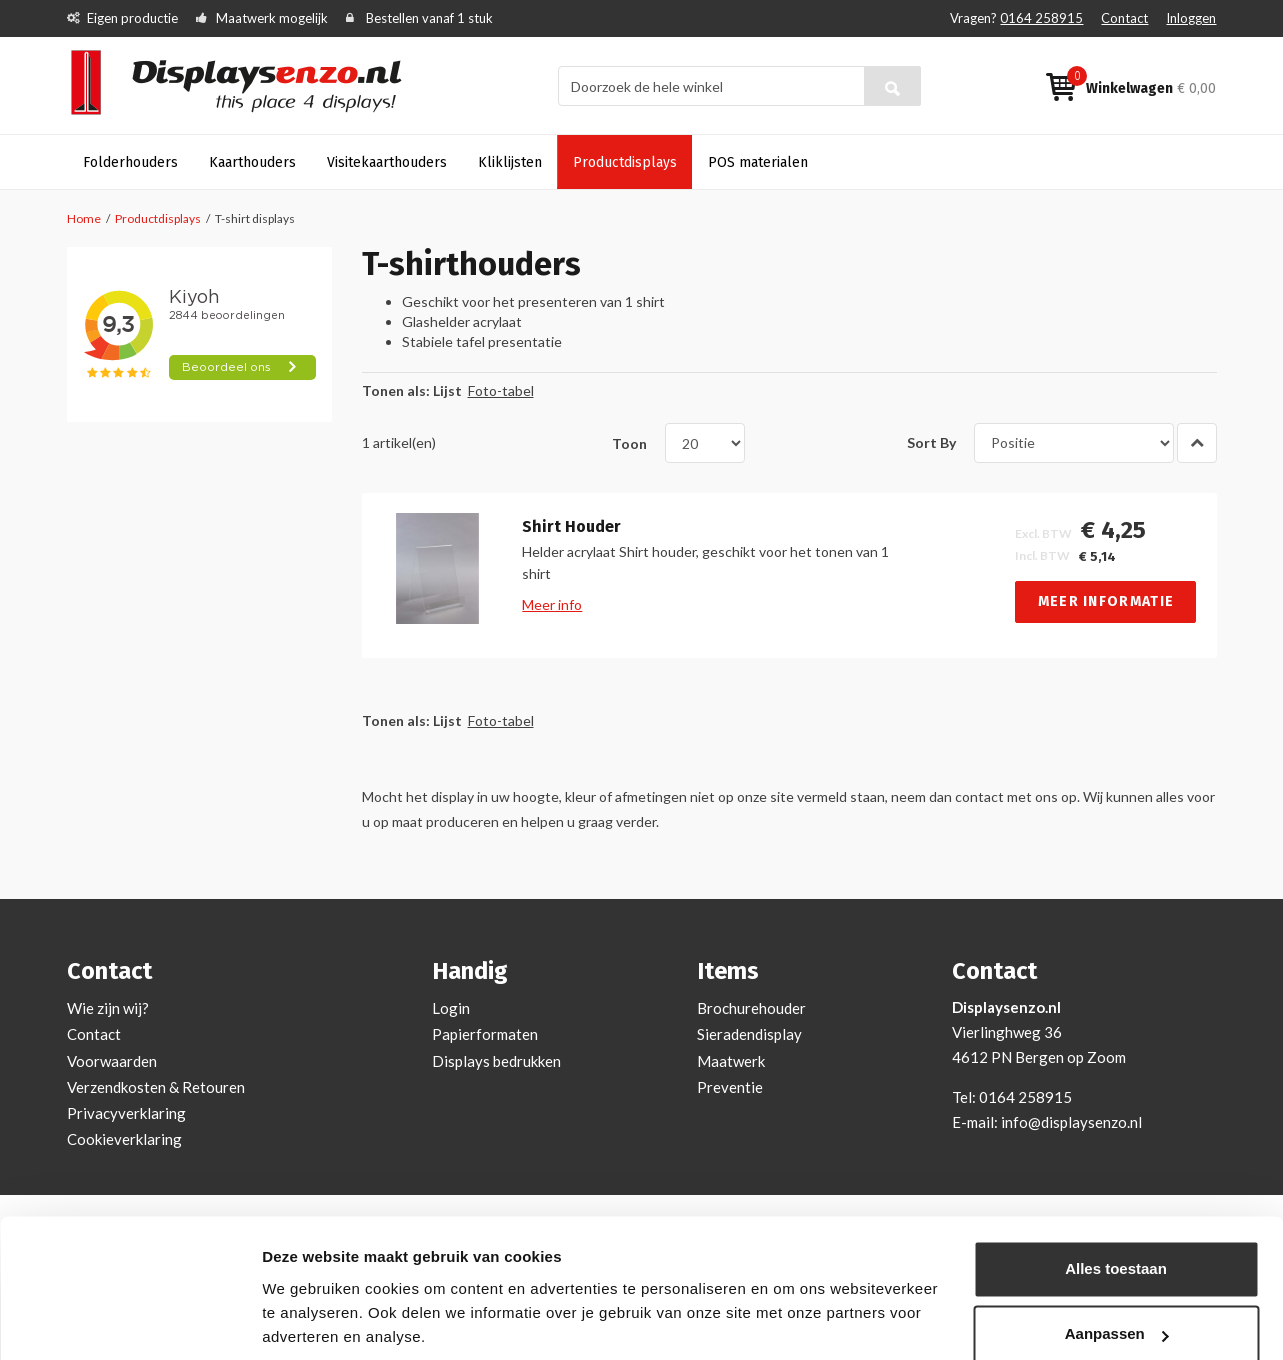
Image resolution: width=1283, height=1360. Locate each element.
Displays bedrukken (496, 1061)
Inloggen (1191, 18)
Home (84, 218)
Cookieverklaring (124, 1139)
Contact (1124, 18)
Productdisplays (158, 218)
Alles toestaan (1116, 1197)
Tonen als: (396, 390)
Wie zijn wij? (108, 1008)
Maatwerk (731, 1061)
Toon (629, 442)
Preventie (730, 1087)
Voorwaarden (112, 1061)
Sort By (931, 442)
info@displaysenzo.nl (1071, 1122)
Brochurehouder (751, 1008)
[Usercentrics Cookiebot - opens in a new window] (129, 1321)
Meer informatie (1106, 601)
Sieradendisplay (749, 1034)
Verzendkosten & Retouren (156, 1087)
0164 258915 (1041, 18)
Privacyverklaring (126, 1113)
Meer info (552, 604)
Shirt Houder (571, 527)
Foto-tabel (501, 390)
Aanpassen (1117, 1262)
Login (451, 1008)
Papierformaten (485, 1034)
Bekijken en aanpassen (345, 1320)
